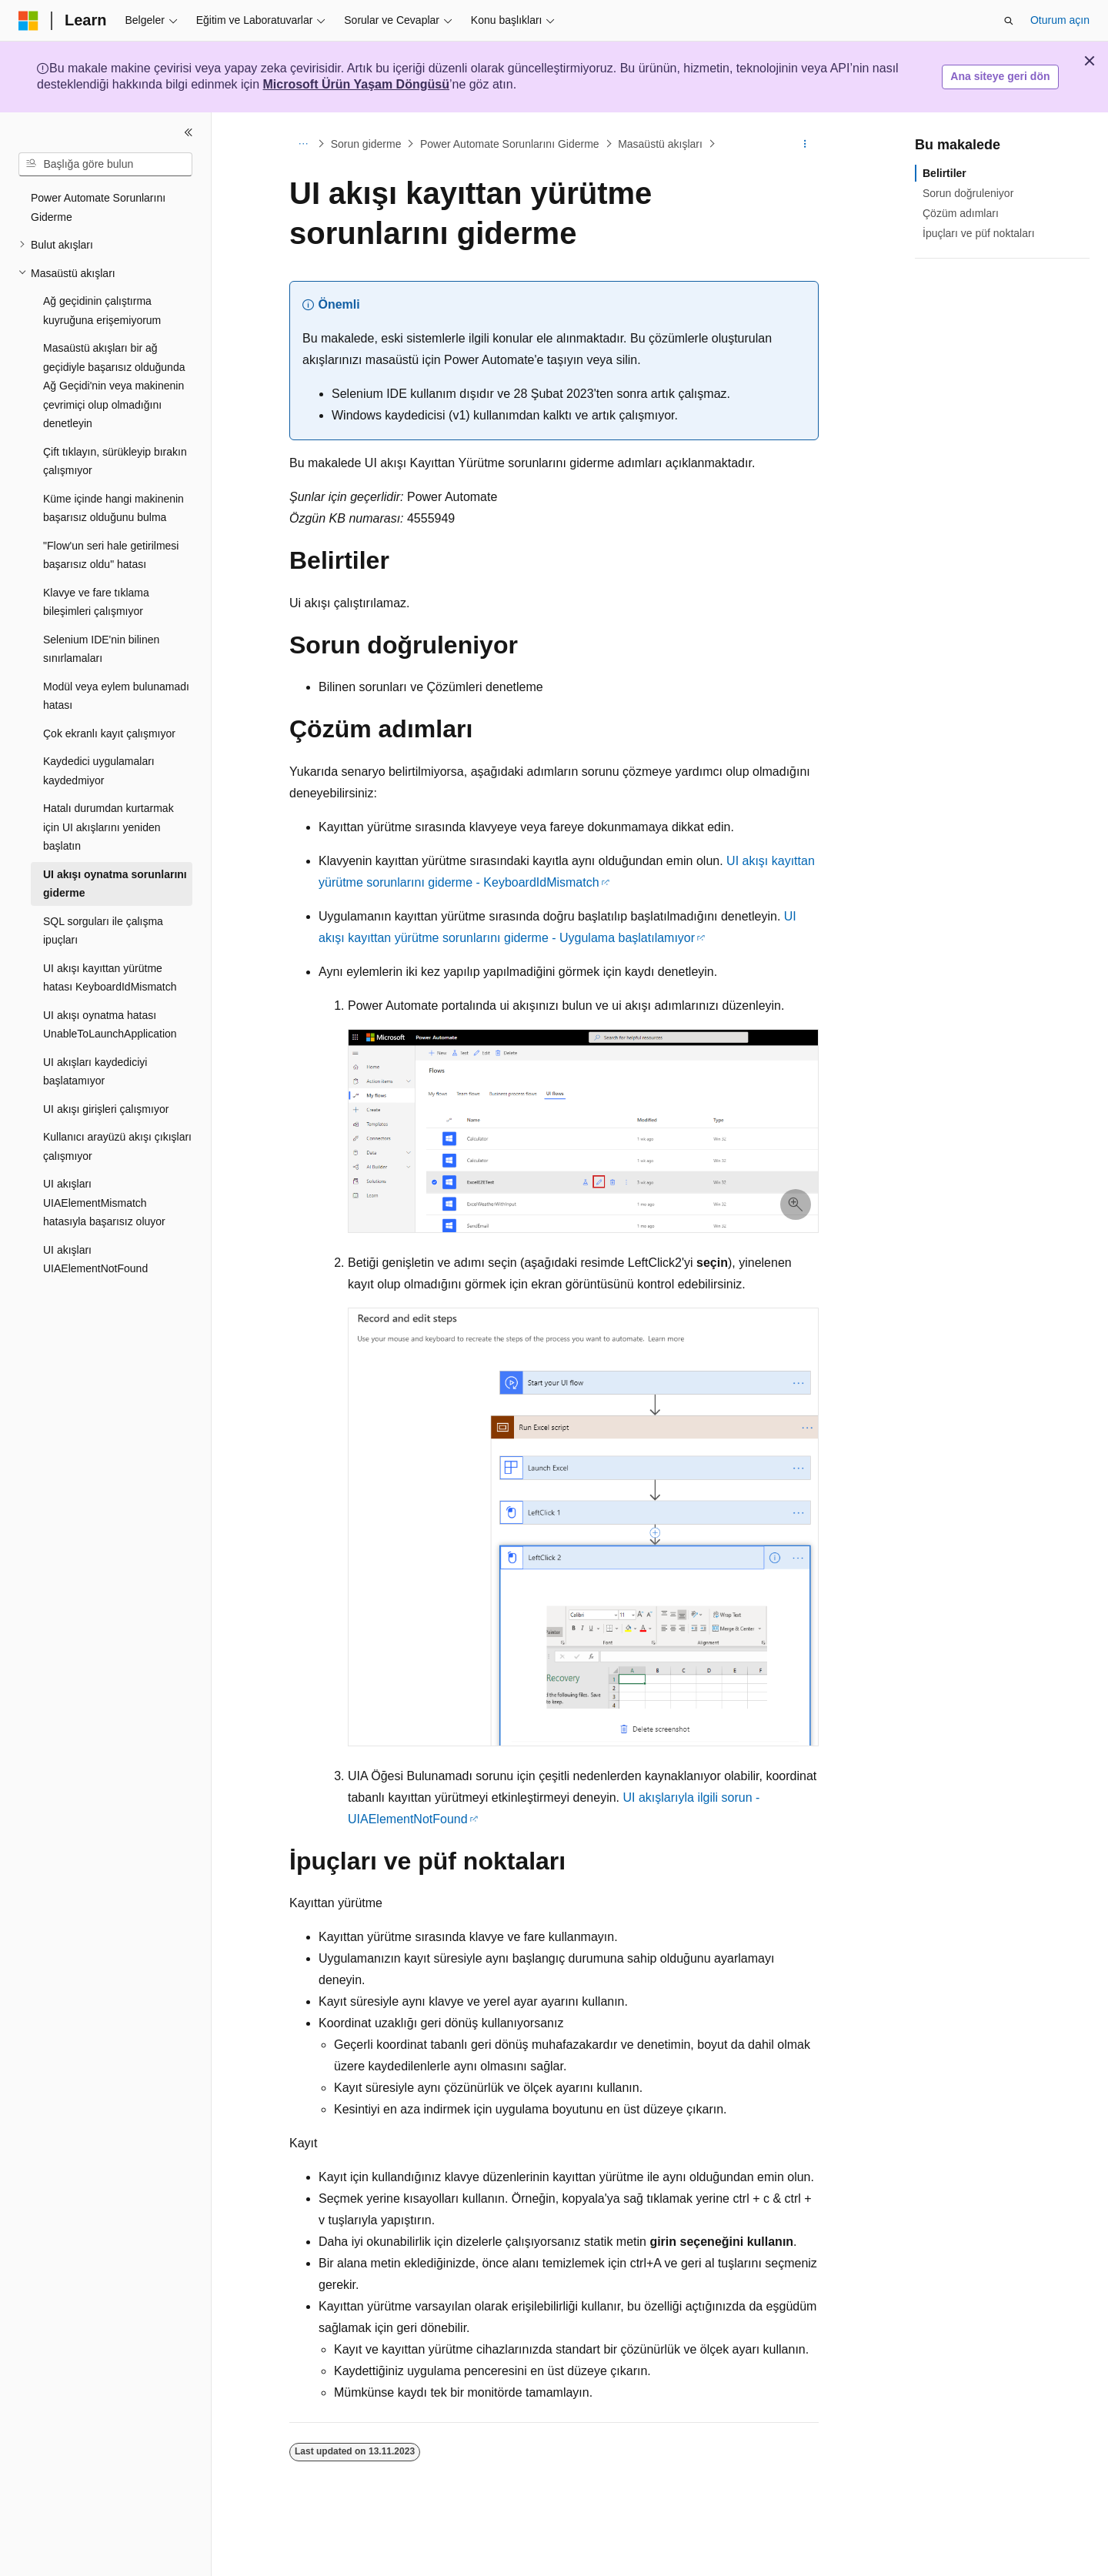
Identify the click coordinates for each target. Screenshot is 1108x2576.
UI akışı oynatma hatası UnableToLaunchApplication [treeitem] (110, 1025)
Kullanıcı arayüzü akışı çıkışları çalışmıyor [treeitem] (117, 1146)
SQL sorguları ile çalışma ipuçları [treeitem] (103, 931)
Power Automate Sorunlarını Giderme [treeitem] (98, 207)
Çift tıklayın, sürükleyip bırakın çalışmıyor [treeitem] (115, 461)
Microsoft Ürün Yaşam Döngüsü (356, 84)
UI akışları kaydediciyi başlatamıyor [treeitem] (95, 1072)
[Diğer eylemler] (805, 144)
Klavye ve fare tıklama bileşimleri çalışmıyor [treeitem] (96, 602)
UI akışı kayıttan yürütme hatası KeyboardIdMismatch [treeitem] (110, 978)
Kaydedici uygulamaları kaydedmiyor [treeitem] (99, 771)
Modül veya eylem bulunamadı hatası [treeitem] (116, 696)
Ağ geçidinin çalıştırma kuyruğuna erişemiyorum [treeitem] (102, 310)
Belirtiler (944, 173)
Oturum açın (1060, 20)
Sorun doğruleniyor (968, 193)
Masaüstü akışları (660, 144)
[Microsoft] (28, 21)
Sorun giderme (366, 144)
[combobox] (105, 164)
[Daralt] (188, 132)
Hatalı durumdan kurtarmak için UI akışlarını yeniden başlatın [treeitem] (108, 827)
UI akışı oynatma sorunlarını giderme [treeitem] (115, 884)
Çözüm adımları (961, 213)
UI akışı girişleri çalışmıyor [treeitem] (106, 1109)
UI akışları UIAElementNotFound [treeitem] (95, 1259)
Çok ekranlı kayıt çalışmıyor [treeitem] (109, 733)
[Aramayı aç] (1008, 21)
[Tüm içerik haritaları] (302, 144)
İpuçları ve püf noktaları (979, 233)
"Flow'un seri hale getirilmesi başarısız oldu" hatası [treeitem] (111, 555)
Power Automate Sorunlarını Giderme (509, 144)
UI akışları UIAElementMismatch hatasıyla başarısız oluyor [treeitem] (104, 1203)
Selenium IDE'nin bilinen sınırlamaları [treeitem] (101, 649)
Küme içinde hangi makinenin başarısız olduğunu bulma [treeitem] (113, 508)
